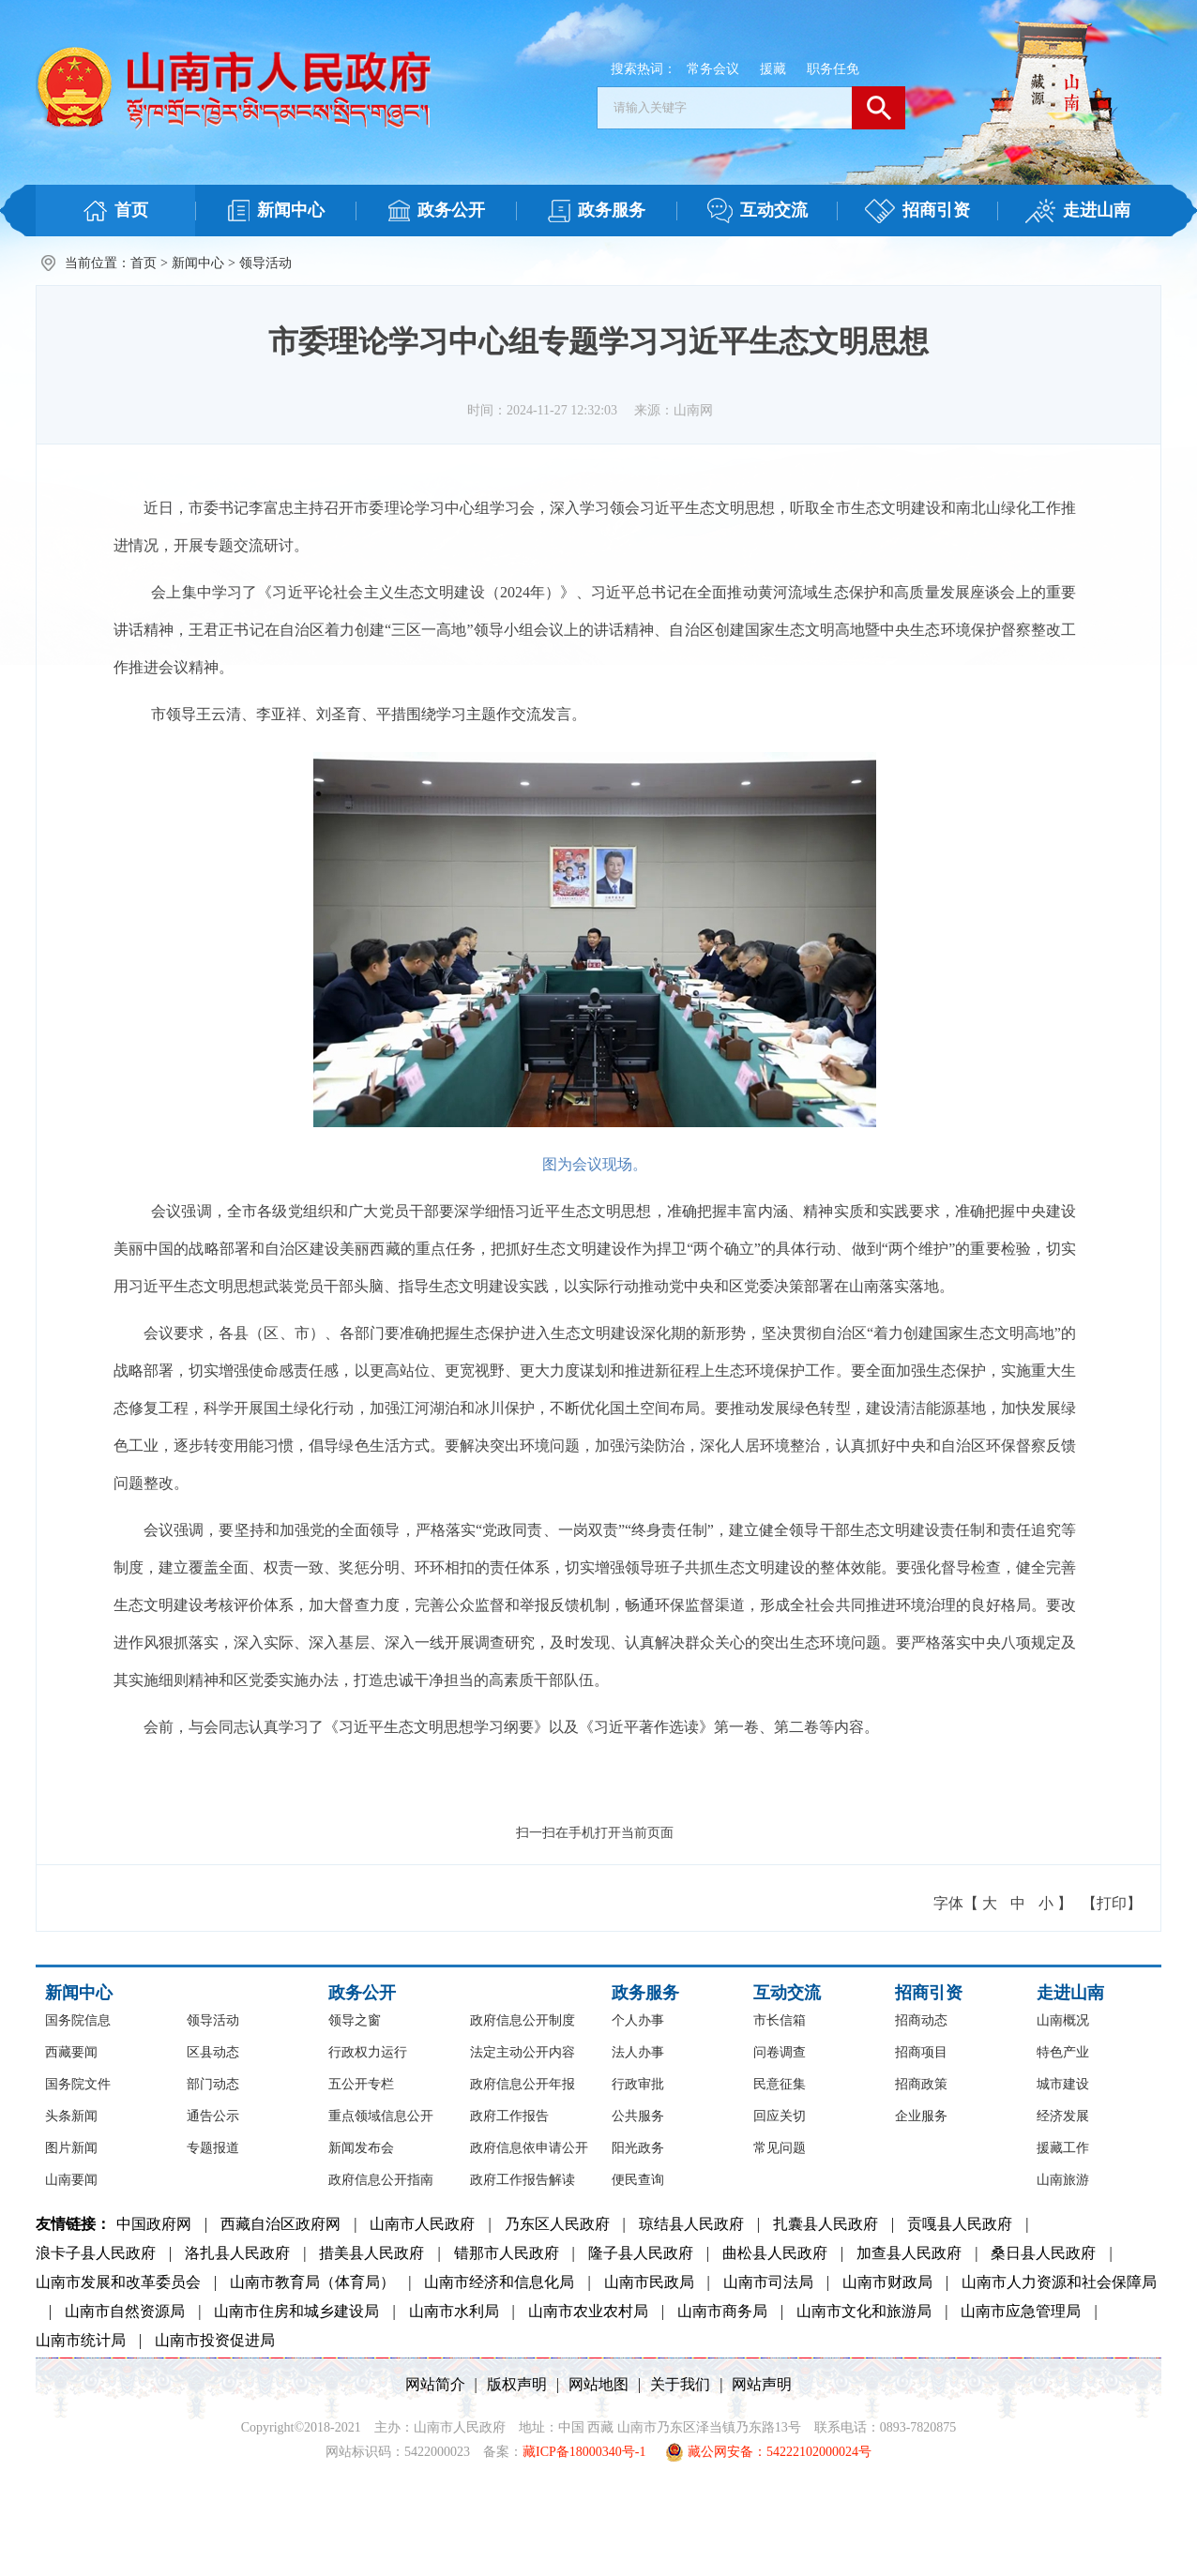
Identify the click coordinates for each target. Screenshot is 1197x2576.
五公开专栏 (361, 2084)
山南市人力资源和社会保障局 (1059, 2282)
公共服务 (638, 2116)
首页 (143, 263)
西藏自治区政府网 (280, 2224)
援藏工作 (1063, 2148)
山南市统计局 (81, 2340)
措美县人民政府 (371, 2253)
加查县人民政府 (909, 2253)
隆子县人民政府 (640, 2253)
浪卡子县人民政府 (96, 2253)
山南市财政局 (887, 2282)
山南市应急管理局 (1021, 2311)
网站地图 (598, 2384)
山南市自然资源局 (125, 2311)
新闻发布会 (361, 2148)
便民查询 (638, 2180)
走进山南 (1070, 1992)
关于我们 (680, 2384)
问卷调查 (779, 2052)
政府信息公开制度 (522, 2020)
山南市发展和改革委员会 (118, 2282)
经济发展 (1063, 2116)
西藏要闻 (71, 2052)
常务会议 (713, 69)
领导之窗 (354, 2020)
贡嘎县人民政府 (959, 2224)
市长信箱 (779, 2020)
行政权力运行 (367, 2052)
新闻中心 (198, 263)
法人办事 (638, 2052)
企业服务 (921, 2116)
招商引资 (928, 1992)
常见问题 (779, 2148)
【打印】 (1112, 1903)
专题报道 (213, 2148)
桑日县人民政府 (1043, 2253)
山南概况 (1063, 2020)
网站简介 (435, 2384)
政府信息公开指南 (380, 2180)
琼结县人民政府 (691, 2224)
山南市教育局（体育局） (312, 2282)
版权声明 (517, 2384)
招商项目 (921, 2052)
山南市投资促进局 (215, 2340)
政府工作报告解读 (522, 2180)
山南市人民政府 (422, 2224)
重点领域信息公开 (380, 2116)
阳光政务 (638, 2148)
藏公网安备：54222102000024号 (768, 2452)
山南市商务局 (722, 2311)
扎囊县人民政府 (825, 2224)
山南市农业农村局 (588, 2311)
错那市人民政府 (506, 2253)
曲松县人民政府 (774, 2253)
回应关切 (779, 2116)
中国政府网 (153, 2224)
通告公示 (213, 2116)
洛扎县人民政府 (237, 2253)
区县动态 (213, 2052)
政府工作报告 (509, 2116)
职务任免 (833, 69)
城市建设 (1063, 2084)
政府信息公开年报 (522, 2084)
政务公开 (362, 1992)
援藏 (773, 69)
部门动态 (213, 2084)
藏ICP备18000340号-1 (584, 2452)
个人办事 (638, 2020)
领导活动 (265, 263)
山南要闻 (71, 2180)
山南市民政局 (649, 2282)
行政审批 (638, 2084)
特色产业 (1063, 2052)
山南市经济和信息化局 (499, 2282)
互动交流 (787, 1992)
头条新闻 (71, 2116)
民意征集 (779, 2084)
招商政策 (921, 2084)
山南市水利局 (454, 2311)
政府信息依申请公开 (529, 2148)
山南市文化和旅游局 (864, 2311)
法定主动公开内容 (522, 2052)
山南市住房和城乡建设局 (296, 2311)
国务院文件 (78, 2084)
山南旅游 (1063, 2180)
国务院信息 (78, 2020)
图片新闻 (71, 2148)
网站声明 (762, 2384)
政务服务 (645, 1992)
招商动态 (921, 2020)
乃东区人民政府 (557, 2224)
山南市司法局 (768, 2282)
